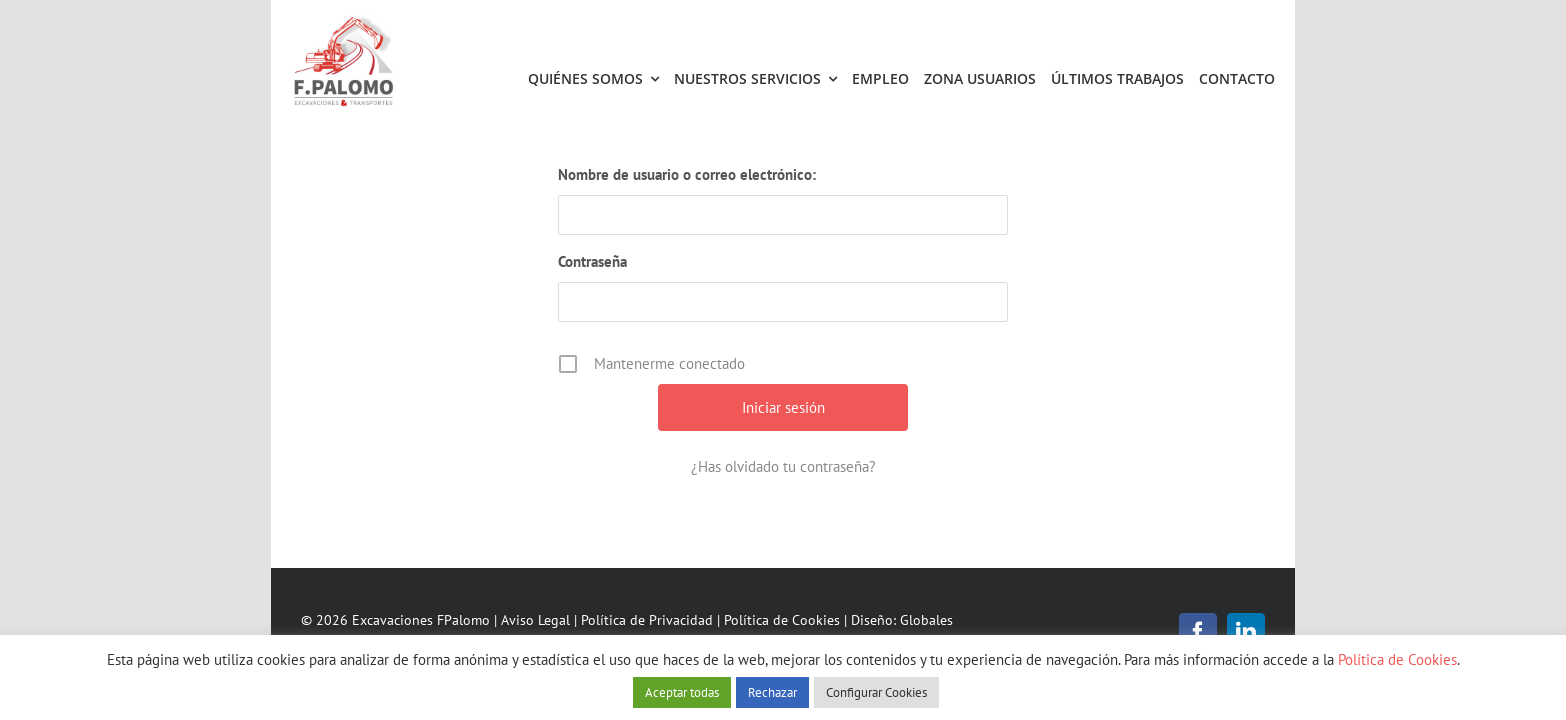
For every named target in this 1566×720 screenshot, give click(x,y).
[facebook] (1198, 632)
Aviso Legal (535, 620)
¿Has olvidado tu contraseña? (783, 466)
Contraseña (592, 261)
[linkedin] (1246, 632)
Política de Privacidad (647, 620)
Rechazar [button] (772, 692)
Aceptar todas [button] (682, 692)
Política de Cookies (782, 620)
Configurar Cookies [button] (876, 692)
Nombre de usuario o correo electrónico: (687, 174)
